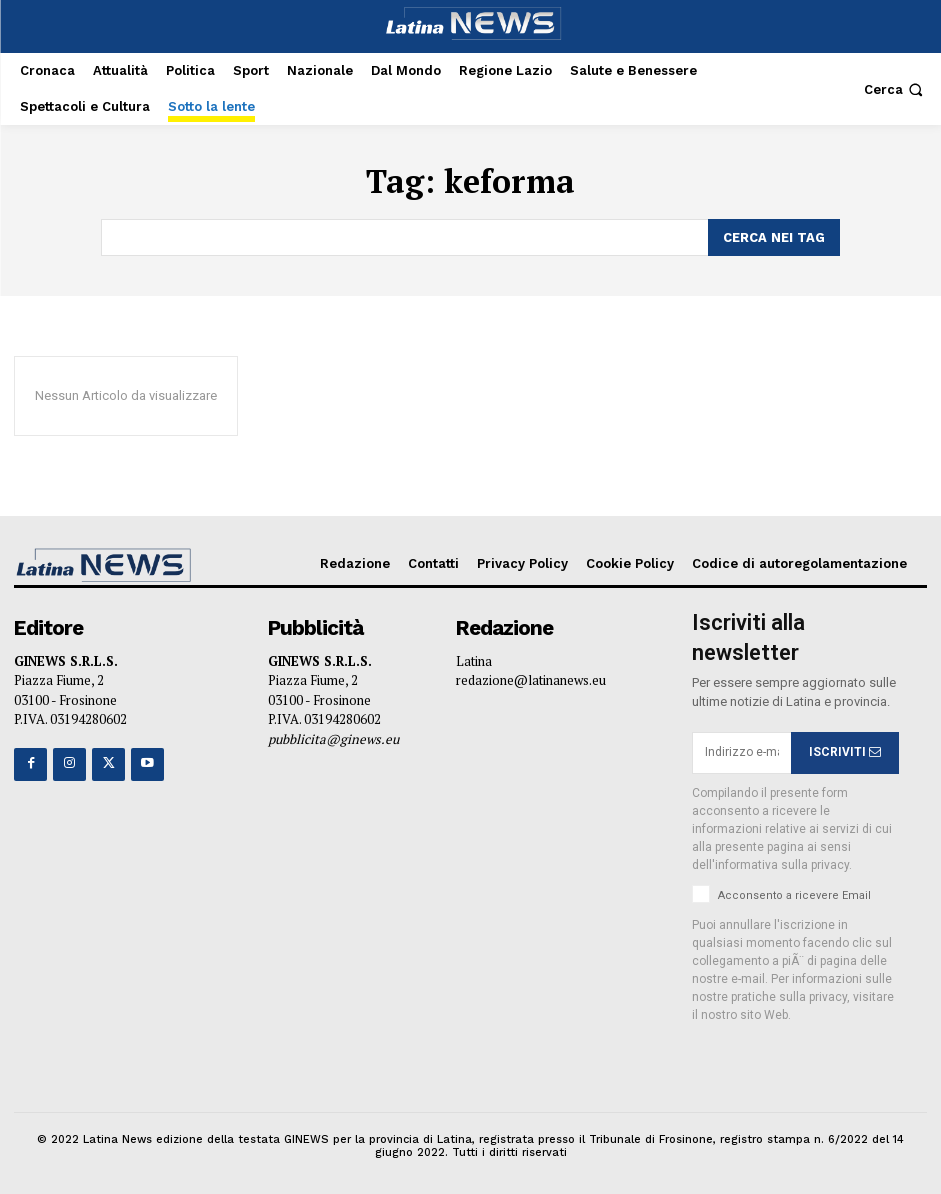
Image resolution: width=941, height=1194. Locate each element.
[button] (895, 89)
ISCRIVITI (845, 751)
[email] (741, 752)
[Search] (774, 237)
